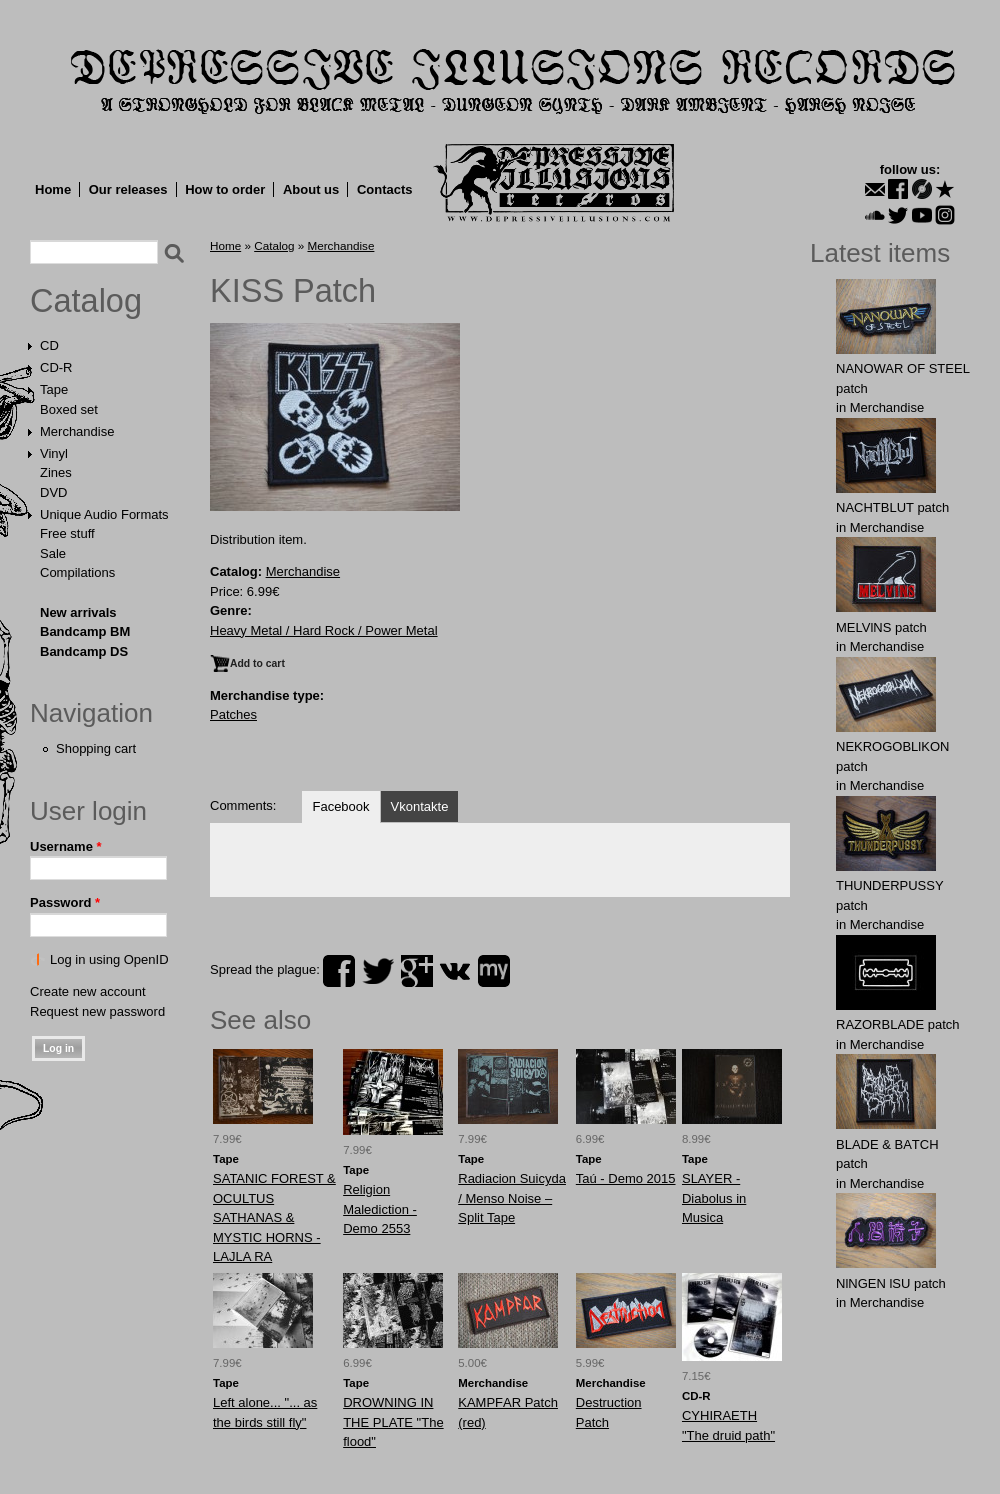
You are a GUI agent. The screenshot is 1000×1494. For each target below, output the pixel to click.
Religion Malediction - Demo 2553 (380, 1209)
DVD (53, 492)
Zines (56, 472)
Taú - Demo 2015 (626, 1178)
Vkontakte (420, 806)
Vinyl (54, 453)
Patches (233, 714)
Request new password (97, 1011)
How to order (225, 189)
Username (66, 846)
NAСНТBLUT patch (892, 507)
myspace (494, 971)
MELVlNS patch (881, 627)
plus (417, 971)
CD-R (56, 367)
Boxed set (69, 409)
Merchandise (77, 431)
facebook (339, 971)
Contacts (385, 189)
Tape (54, 389)
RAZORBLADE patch (898, 1024)
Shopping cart (96, 748)
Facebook (340, 806)
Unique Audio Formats (104, 514)
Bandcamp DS (84, 651)
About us (311, 189)
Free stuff (67, 533)
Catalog (86, 301)
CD (49, 345)
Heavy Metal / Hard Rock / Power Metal (324, 630)
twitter (378, 971)
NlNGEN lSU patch (891, 1283)
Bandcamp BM (85, 631)
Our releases (128, 189)
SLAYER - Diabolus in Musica (714, 1198)
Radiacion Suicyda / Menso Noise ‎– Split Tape (512, 1198)
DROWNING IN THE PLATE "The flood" (393, 1422)
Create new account (88, 991)
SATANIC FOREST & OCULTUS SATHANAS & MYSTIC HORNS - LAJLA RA (274, 1217)
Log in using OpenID (109, 959)
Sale (53, 553)
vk (455, 971)
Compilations (77, 572)
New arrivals (78, 612)
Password (65, 902)
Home (53, 189)
